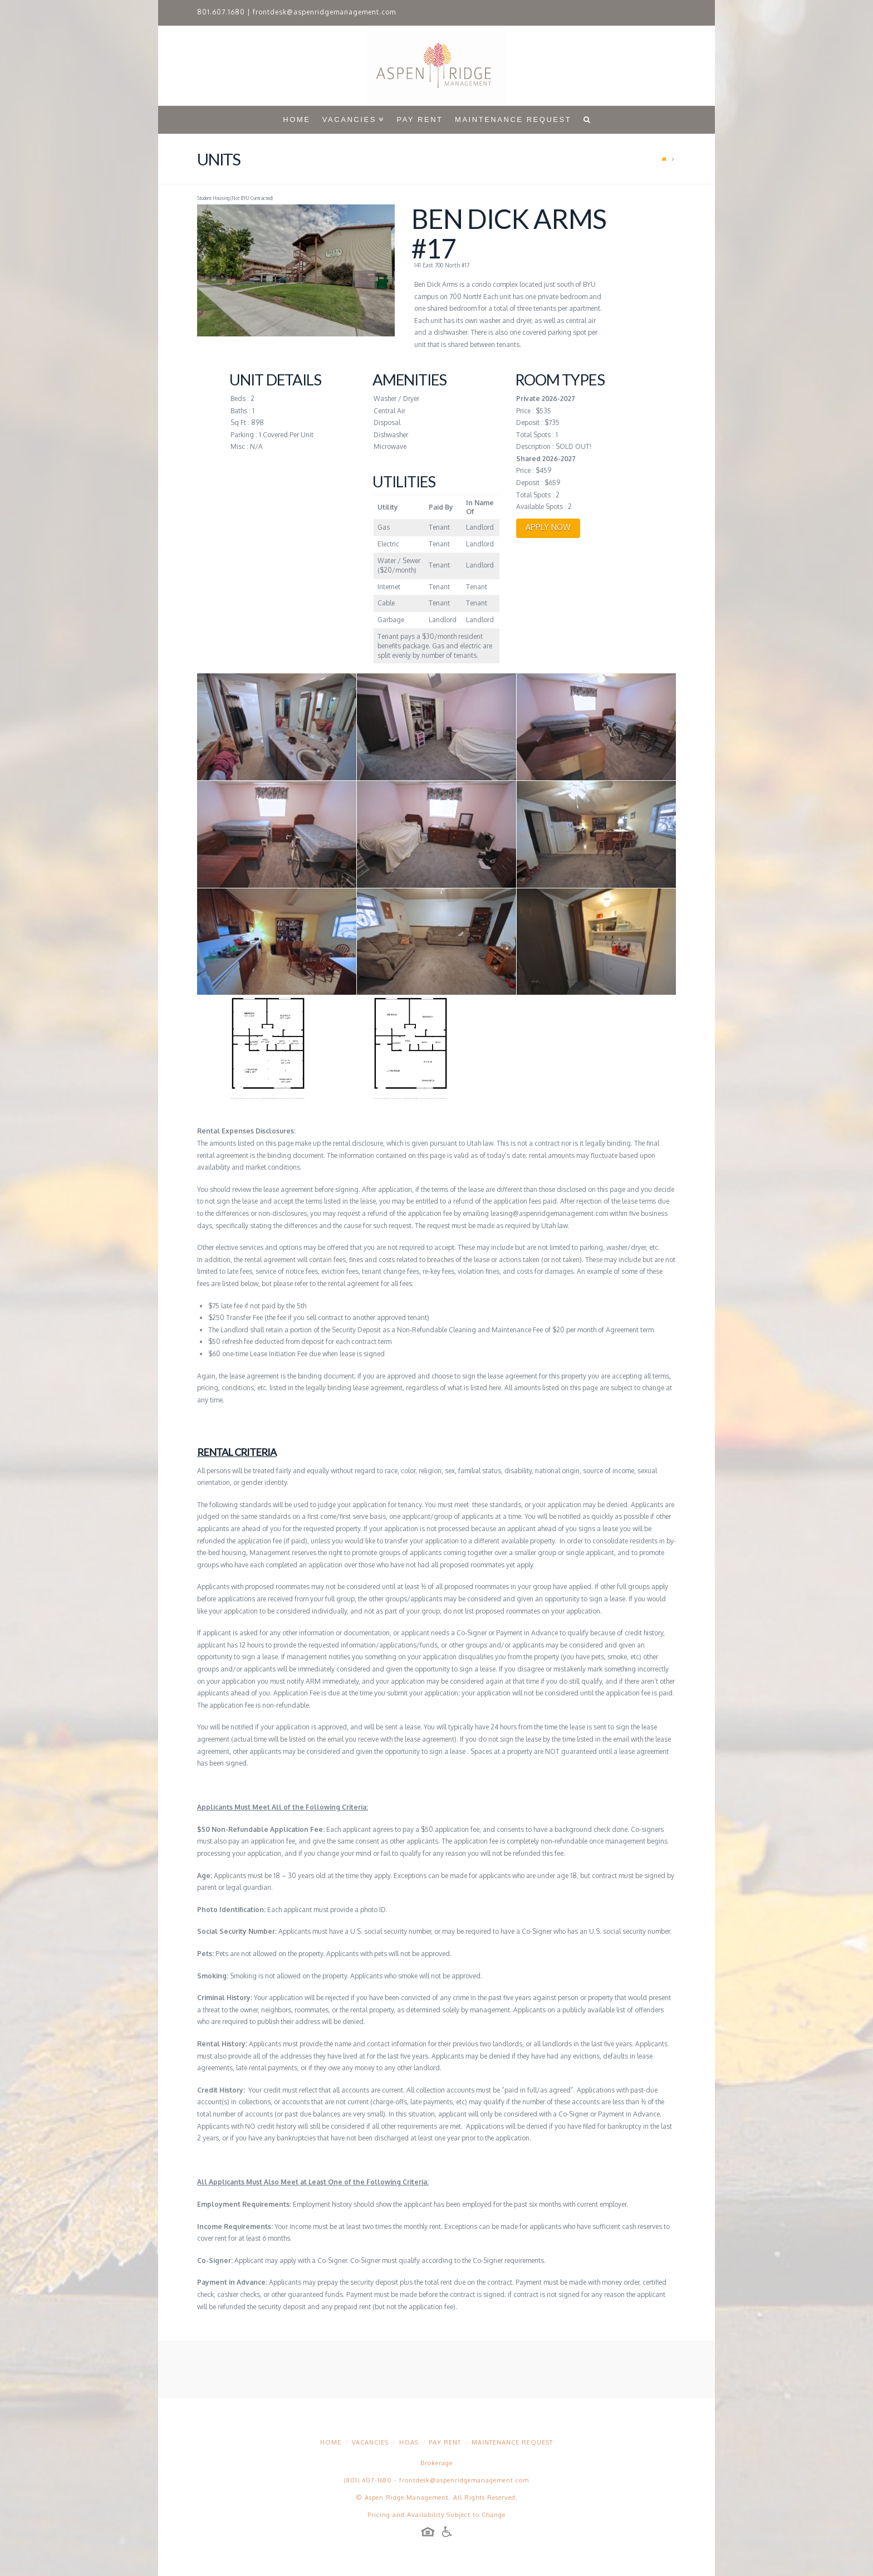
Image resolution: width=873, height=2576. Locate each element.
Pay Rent (445, 2442)
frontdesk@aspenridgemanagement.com (324, 12)
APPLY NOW (548, 527)
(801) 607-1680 (368, 2480)
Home (330, 2442)
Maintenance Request (512, 2442)
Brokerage (436, 2463)
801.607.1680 (221, 12)
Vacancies (370, 2442)
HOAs (409, 2442)
